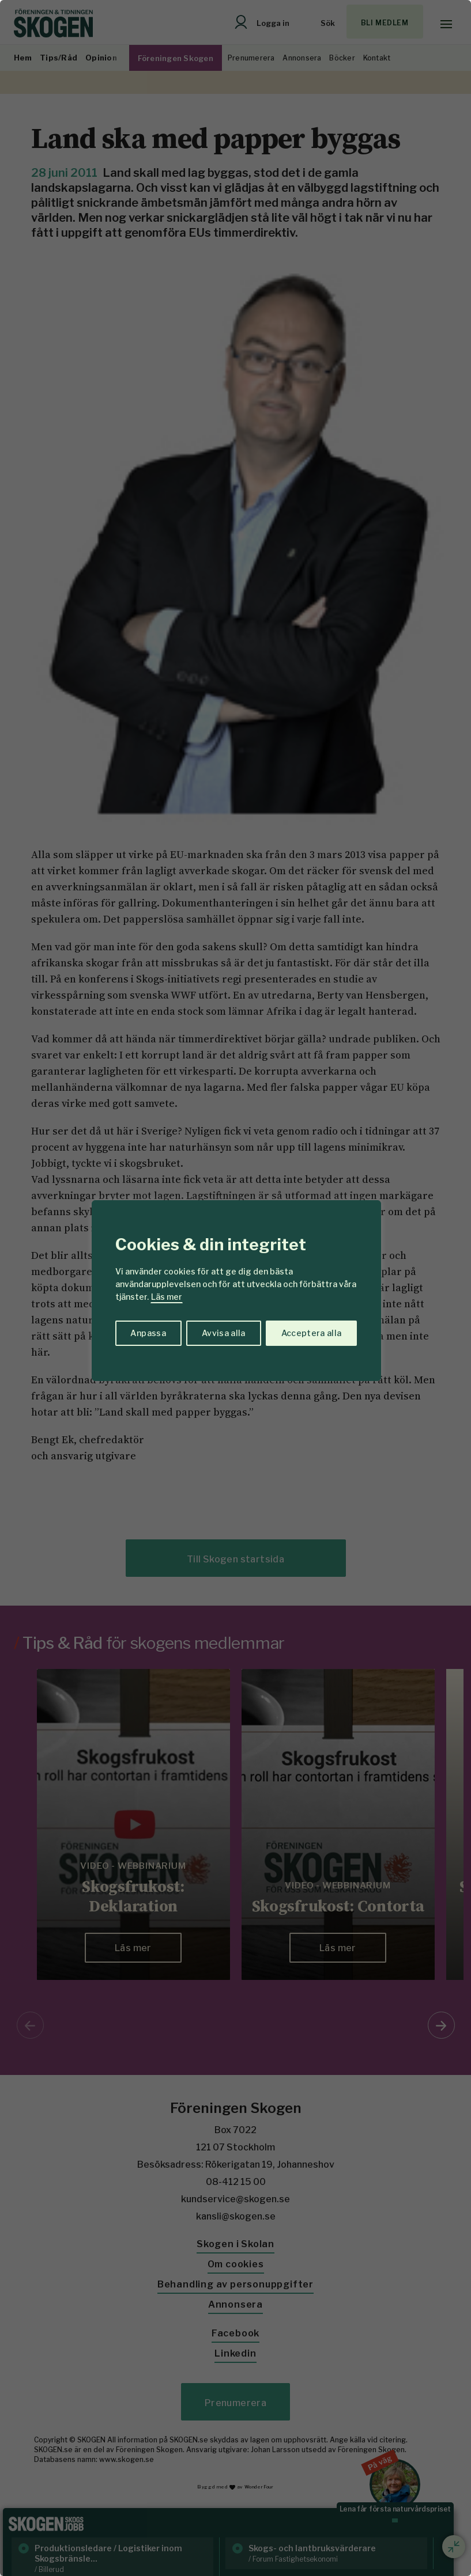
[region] (235, 1288)
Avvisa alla (224, 1333)
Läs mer (166, 1297)
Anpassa (147, 1333)
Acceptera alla (311, 1333)
